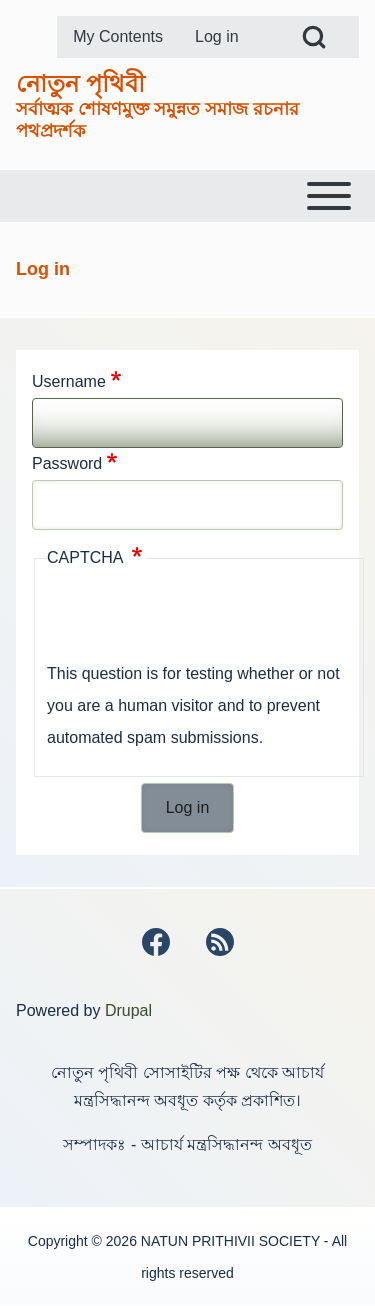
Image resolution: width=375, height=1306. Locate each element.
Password (67, 463)
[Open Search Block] (314, 37)
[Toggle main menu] (187, 196)
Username (69, 381)
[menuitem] (118, 37)
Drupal (128, 1010)
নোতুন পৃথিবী (80, 83)
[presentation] (199, 619)
